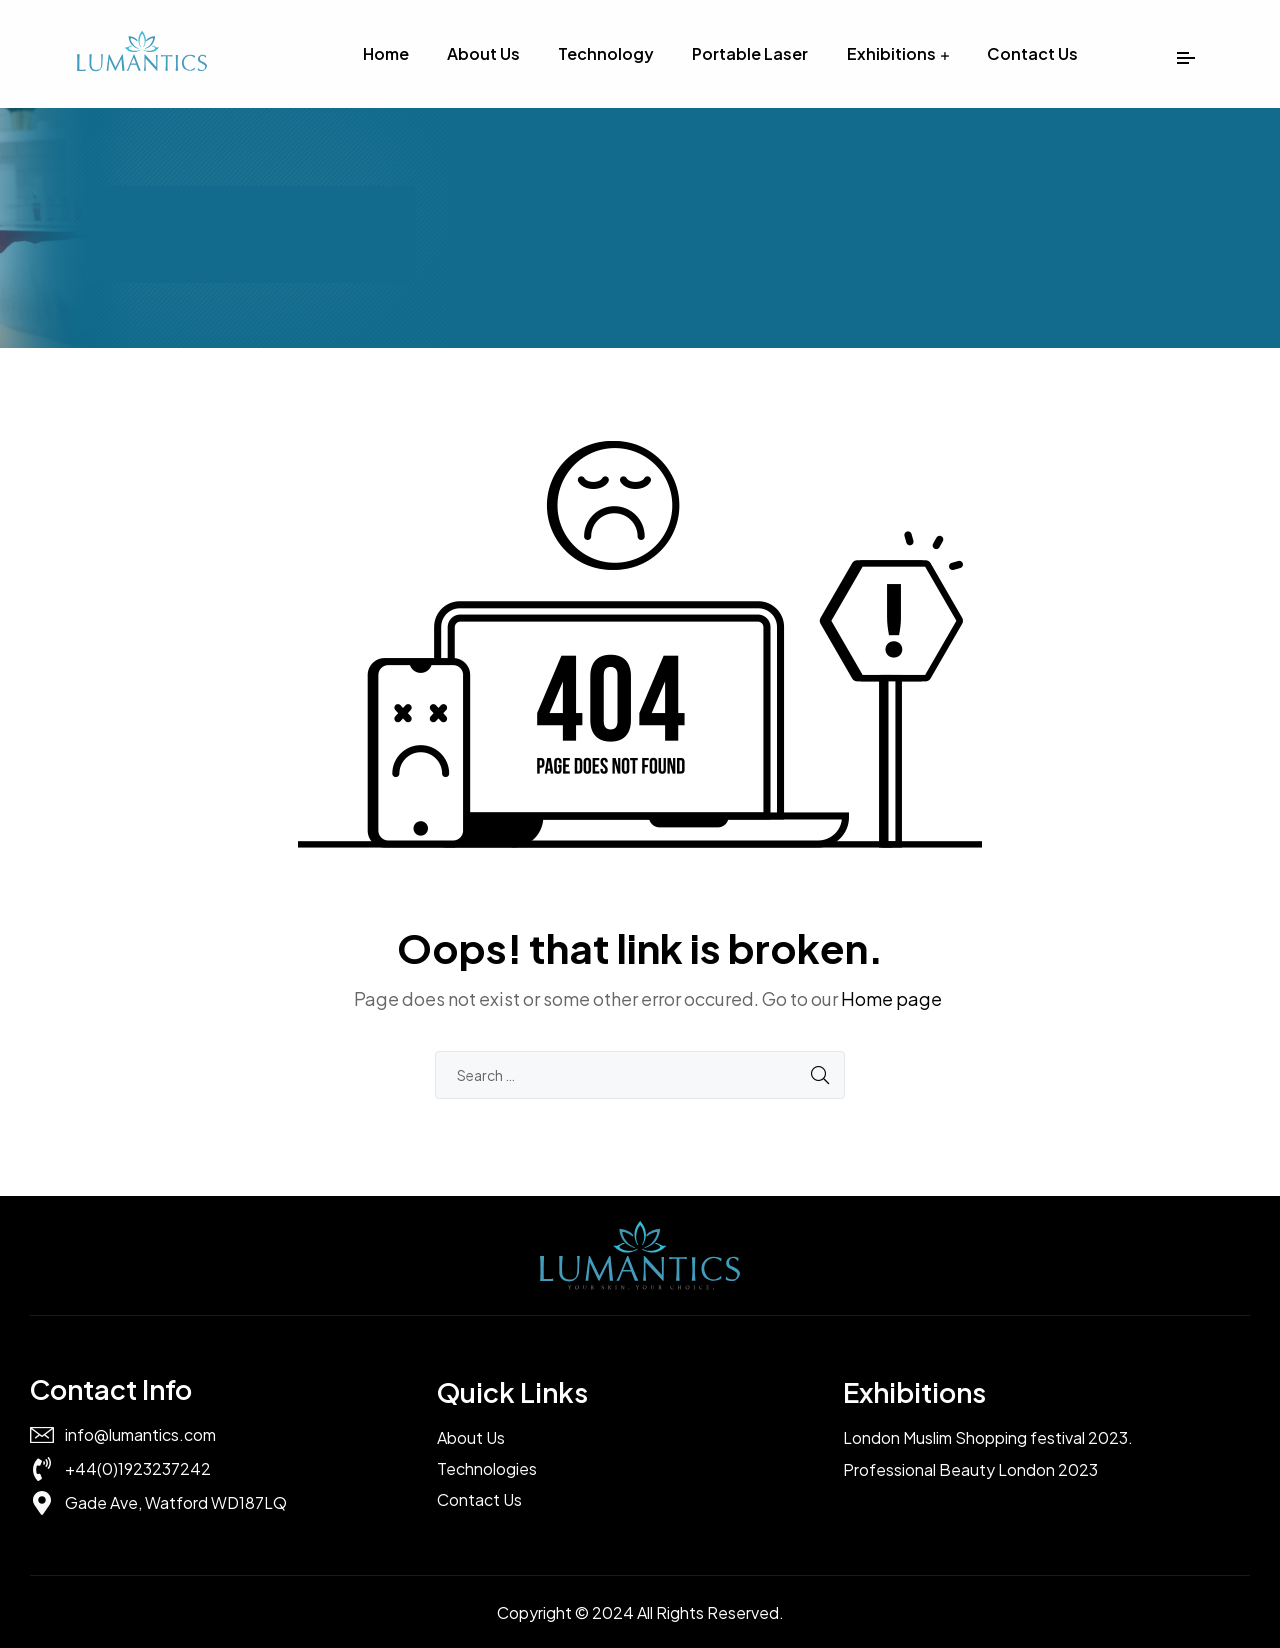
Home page (891, 998)
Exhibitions (891, 53)
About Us (483, 53)
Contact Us (1032, 53)
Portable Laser (750, 53)
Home (386, 53)
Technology (606, 53)
